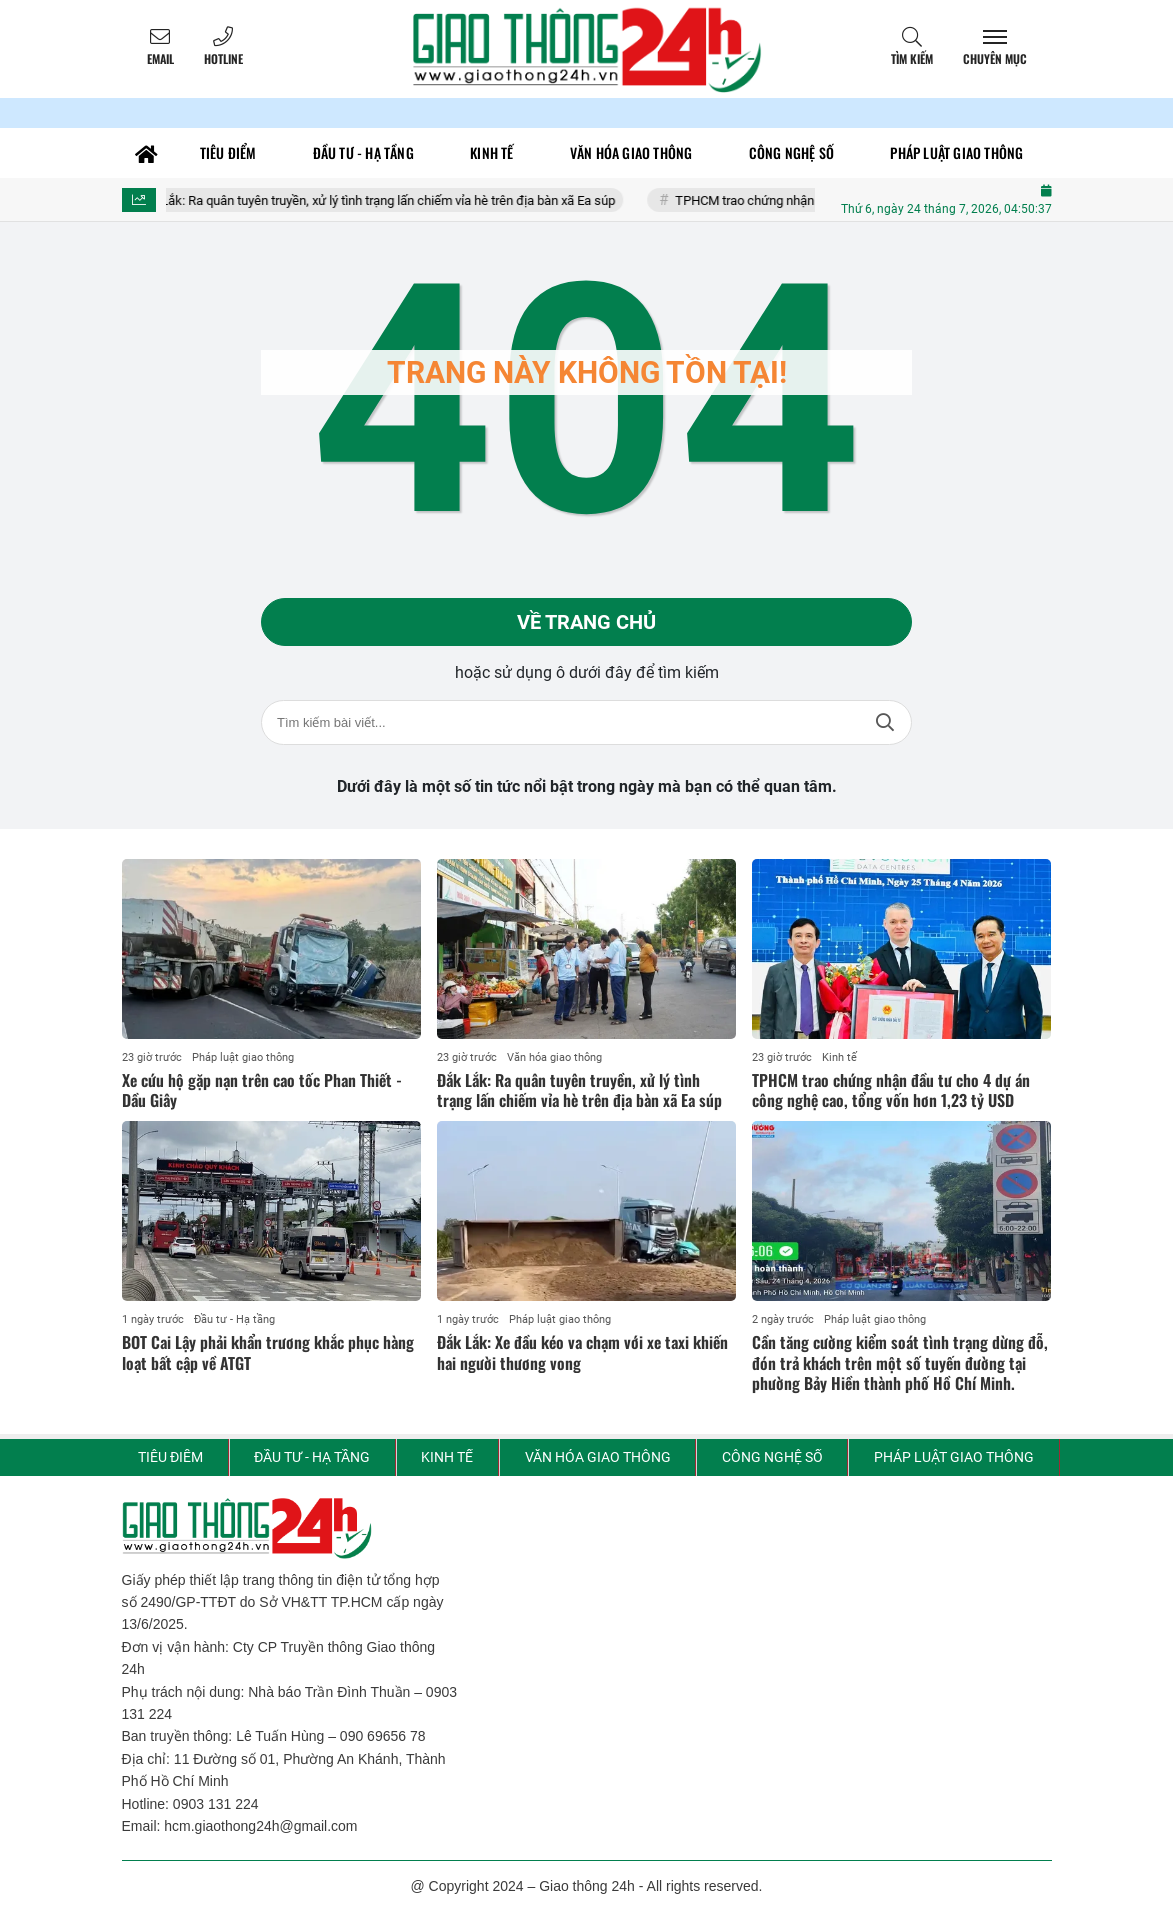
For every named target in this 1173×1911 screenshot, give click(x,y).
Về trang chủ (586, 622)
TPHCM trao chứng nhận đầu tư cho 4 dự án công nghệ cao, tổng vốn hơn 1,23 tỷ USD (891, 1090)
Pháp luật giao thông (243, 1057)
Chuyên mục (995, 58)
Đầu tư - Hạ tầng (234, 1319)
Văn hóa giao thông (554, 1057)
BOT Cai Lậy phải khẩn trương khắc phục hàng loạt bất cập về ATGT (268, 1352)
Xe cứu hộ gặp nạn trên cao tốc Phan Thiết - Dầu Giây (262, 1090)
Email (160, 58)
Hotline (223, 58)
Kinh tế (839, 1057)
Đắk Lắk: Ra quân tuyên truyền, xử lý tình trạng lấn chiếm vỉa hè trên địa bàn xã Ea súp (390, 200)
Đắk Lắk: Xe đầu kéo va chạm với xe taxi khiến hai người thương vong (582, 1352)
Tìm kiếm (912, 58)
